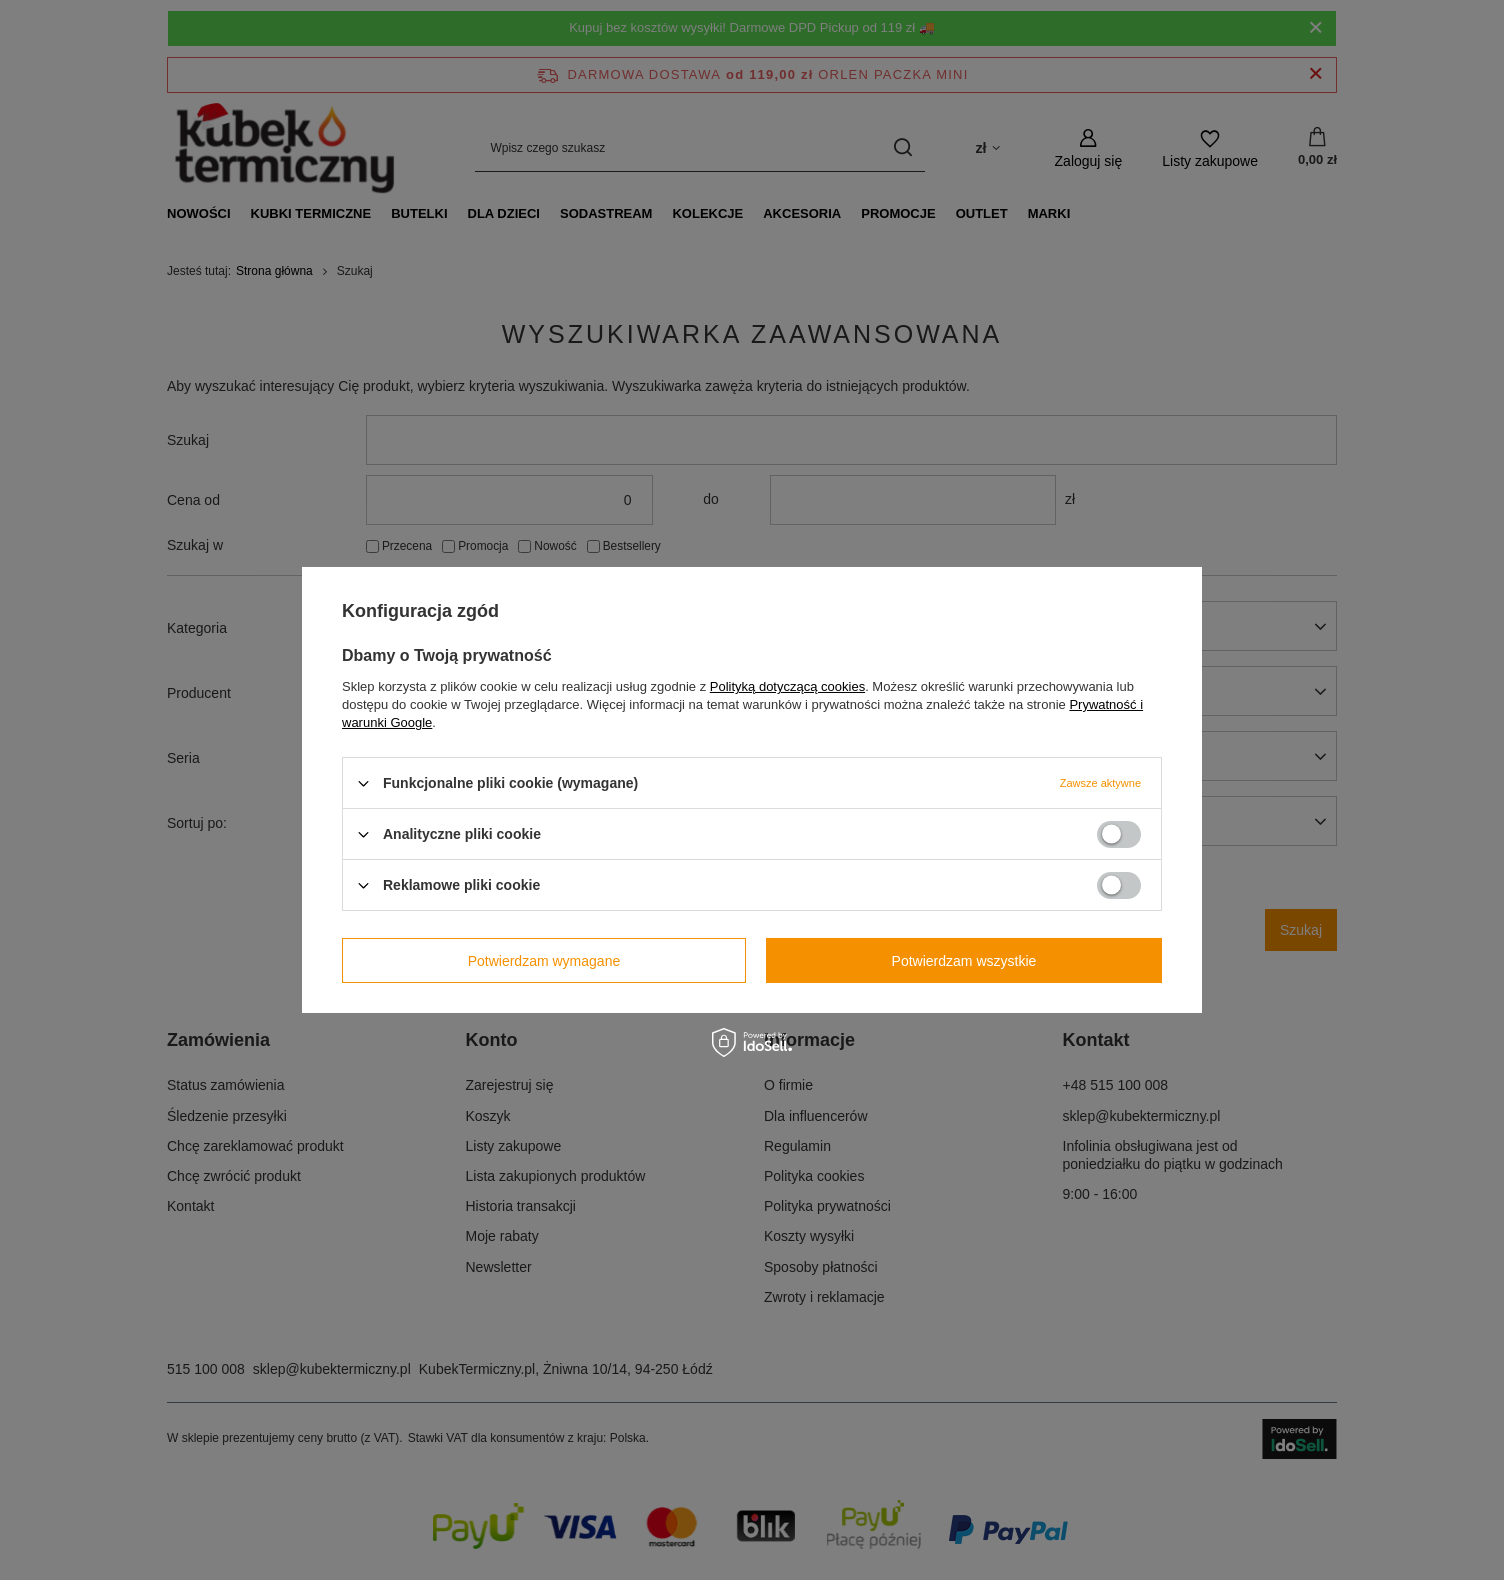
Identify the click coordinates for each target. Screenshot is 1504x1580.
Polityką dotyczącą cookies (787, 686)
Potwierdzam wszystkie (964, 960)
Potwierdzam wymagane (544, 960)
